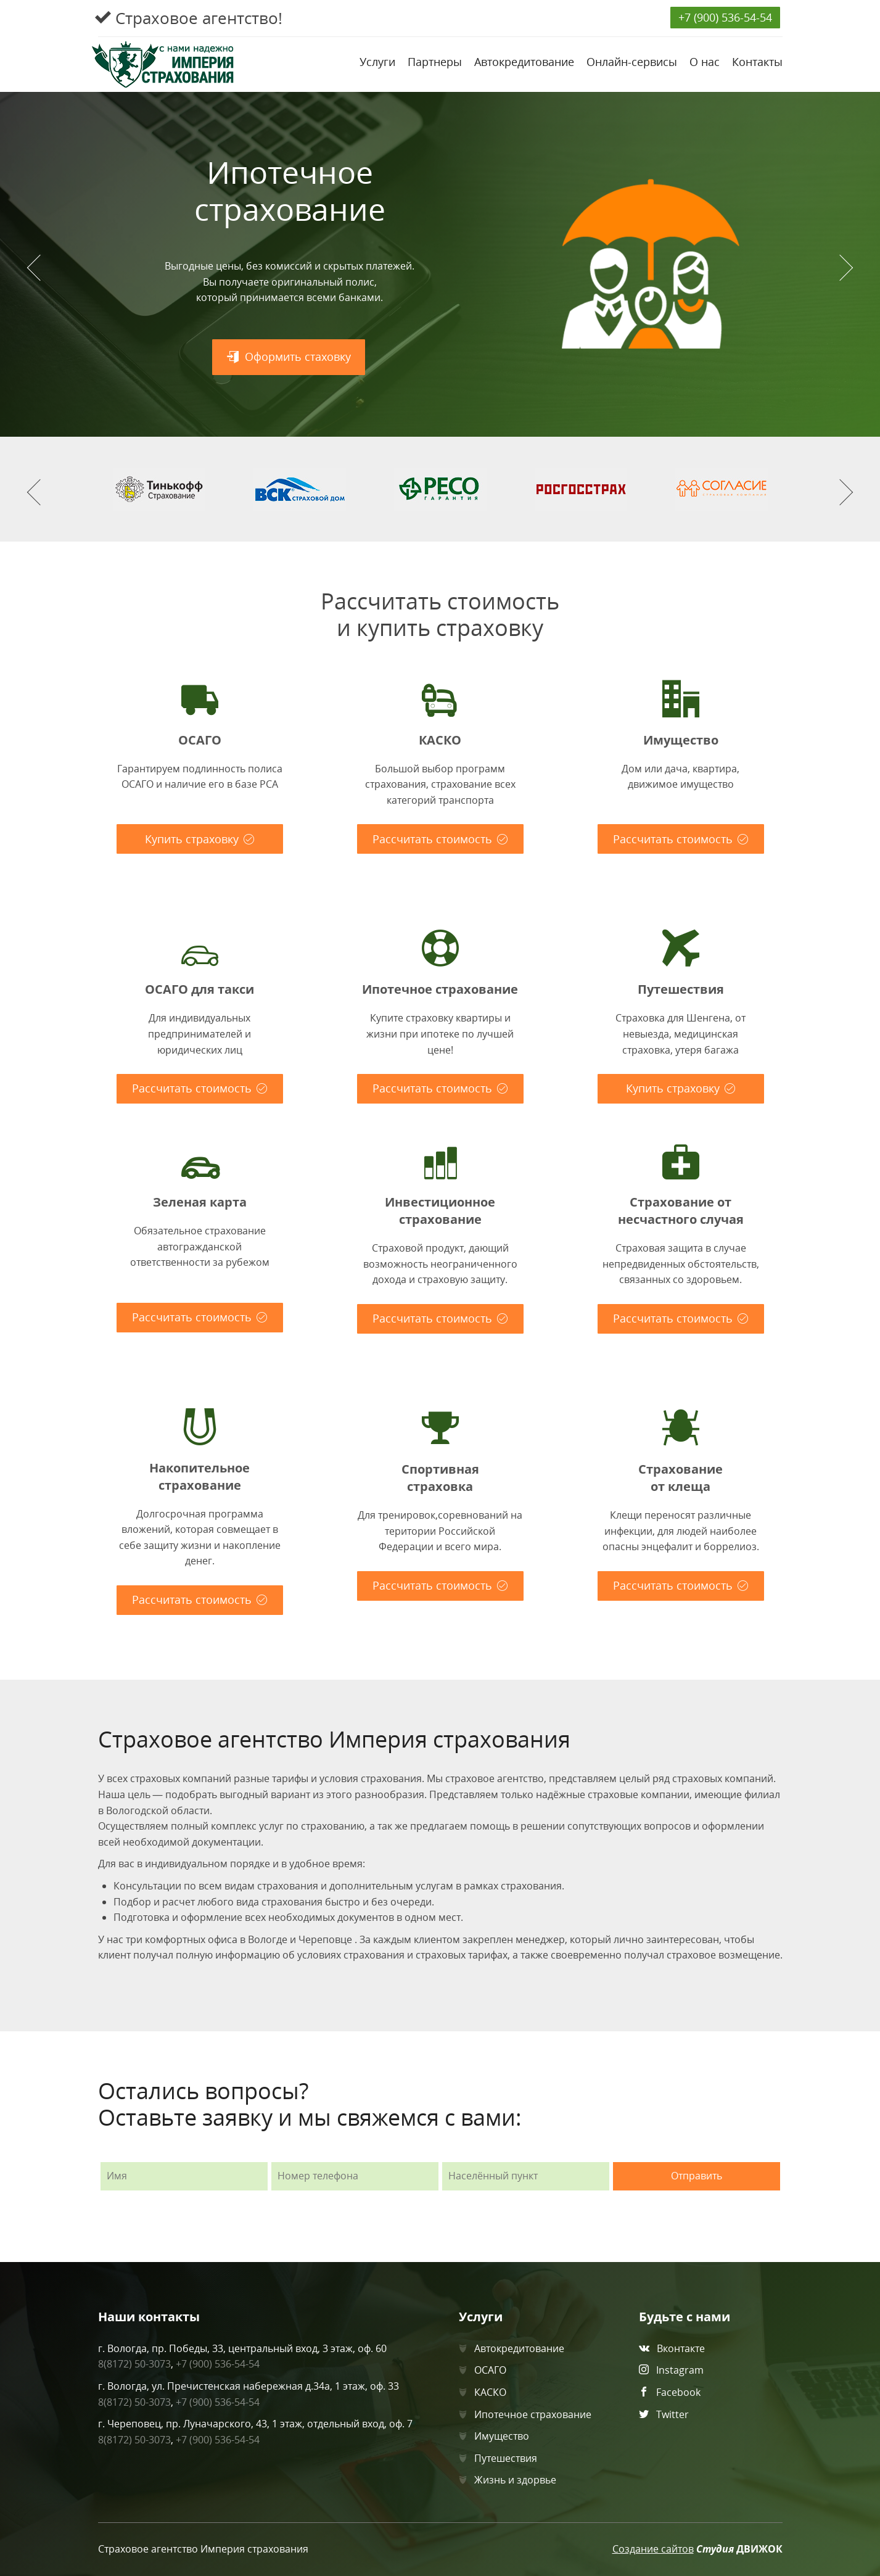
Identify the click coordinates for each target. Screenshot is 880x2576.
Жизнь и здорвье (515, 2480)
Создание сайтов (653, 2549)
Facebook (678, 2392)
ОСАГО (490, 2370)
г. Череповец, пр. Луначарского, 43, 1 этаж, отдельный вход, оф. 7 (255, 2423)
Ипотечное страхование (532, 2414)
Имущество (501, 2436)
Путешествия (505, 2458)
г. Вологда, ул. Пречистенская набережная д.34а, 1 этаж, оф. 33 (248, 2386)
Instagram (680, 2370)
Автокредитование (519, 2348)
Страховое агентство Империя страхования (203, 2549)
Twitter (672, 2414)
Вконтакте (681, 2348)
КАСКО (490, 2392)
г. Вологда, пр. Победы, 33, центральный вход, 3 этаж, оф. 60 (242, 2348)
